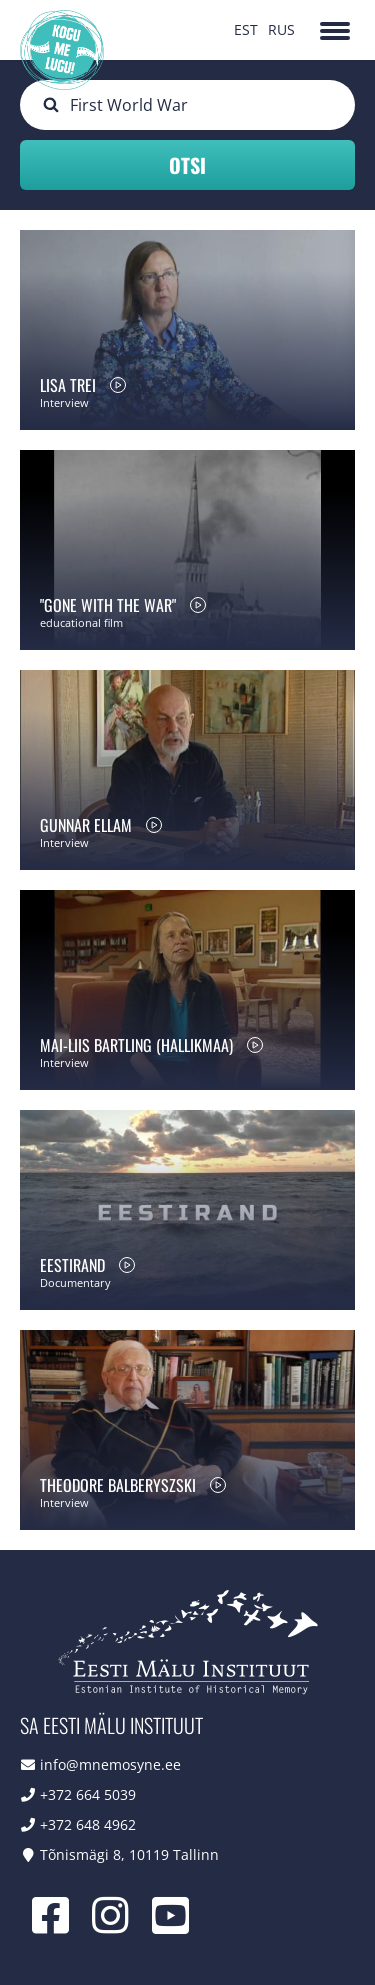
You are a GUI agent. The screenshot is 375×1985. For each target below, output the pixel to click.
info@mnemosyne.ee (110, 1764)
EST (246, 29)
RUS (281, 29)
